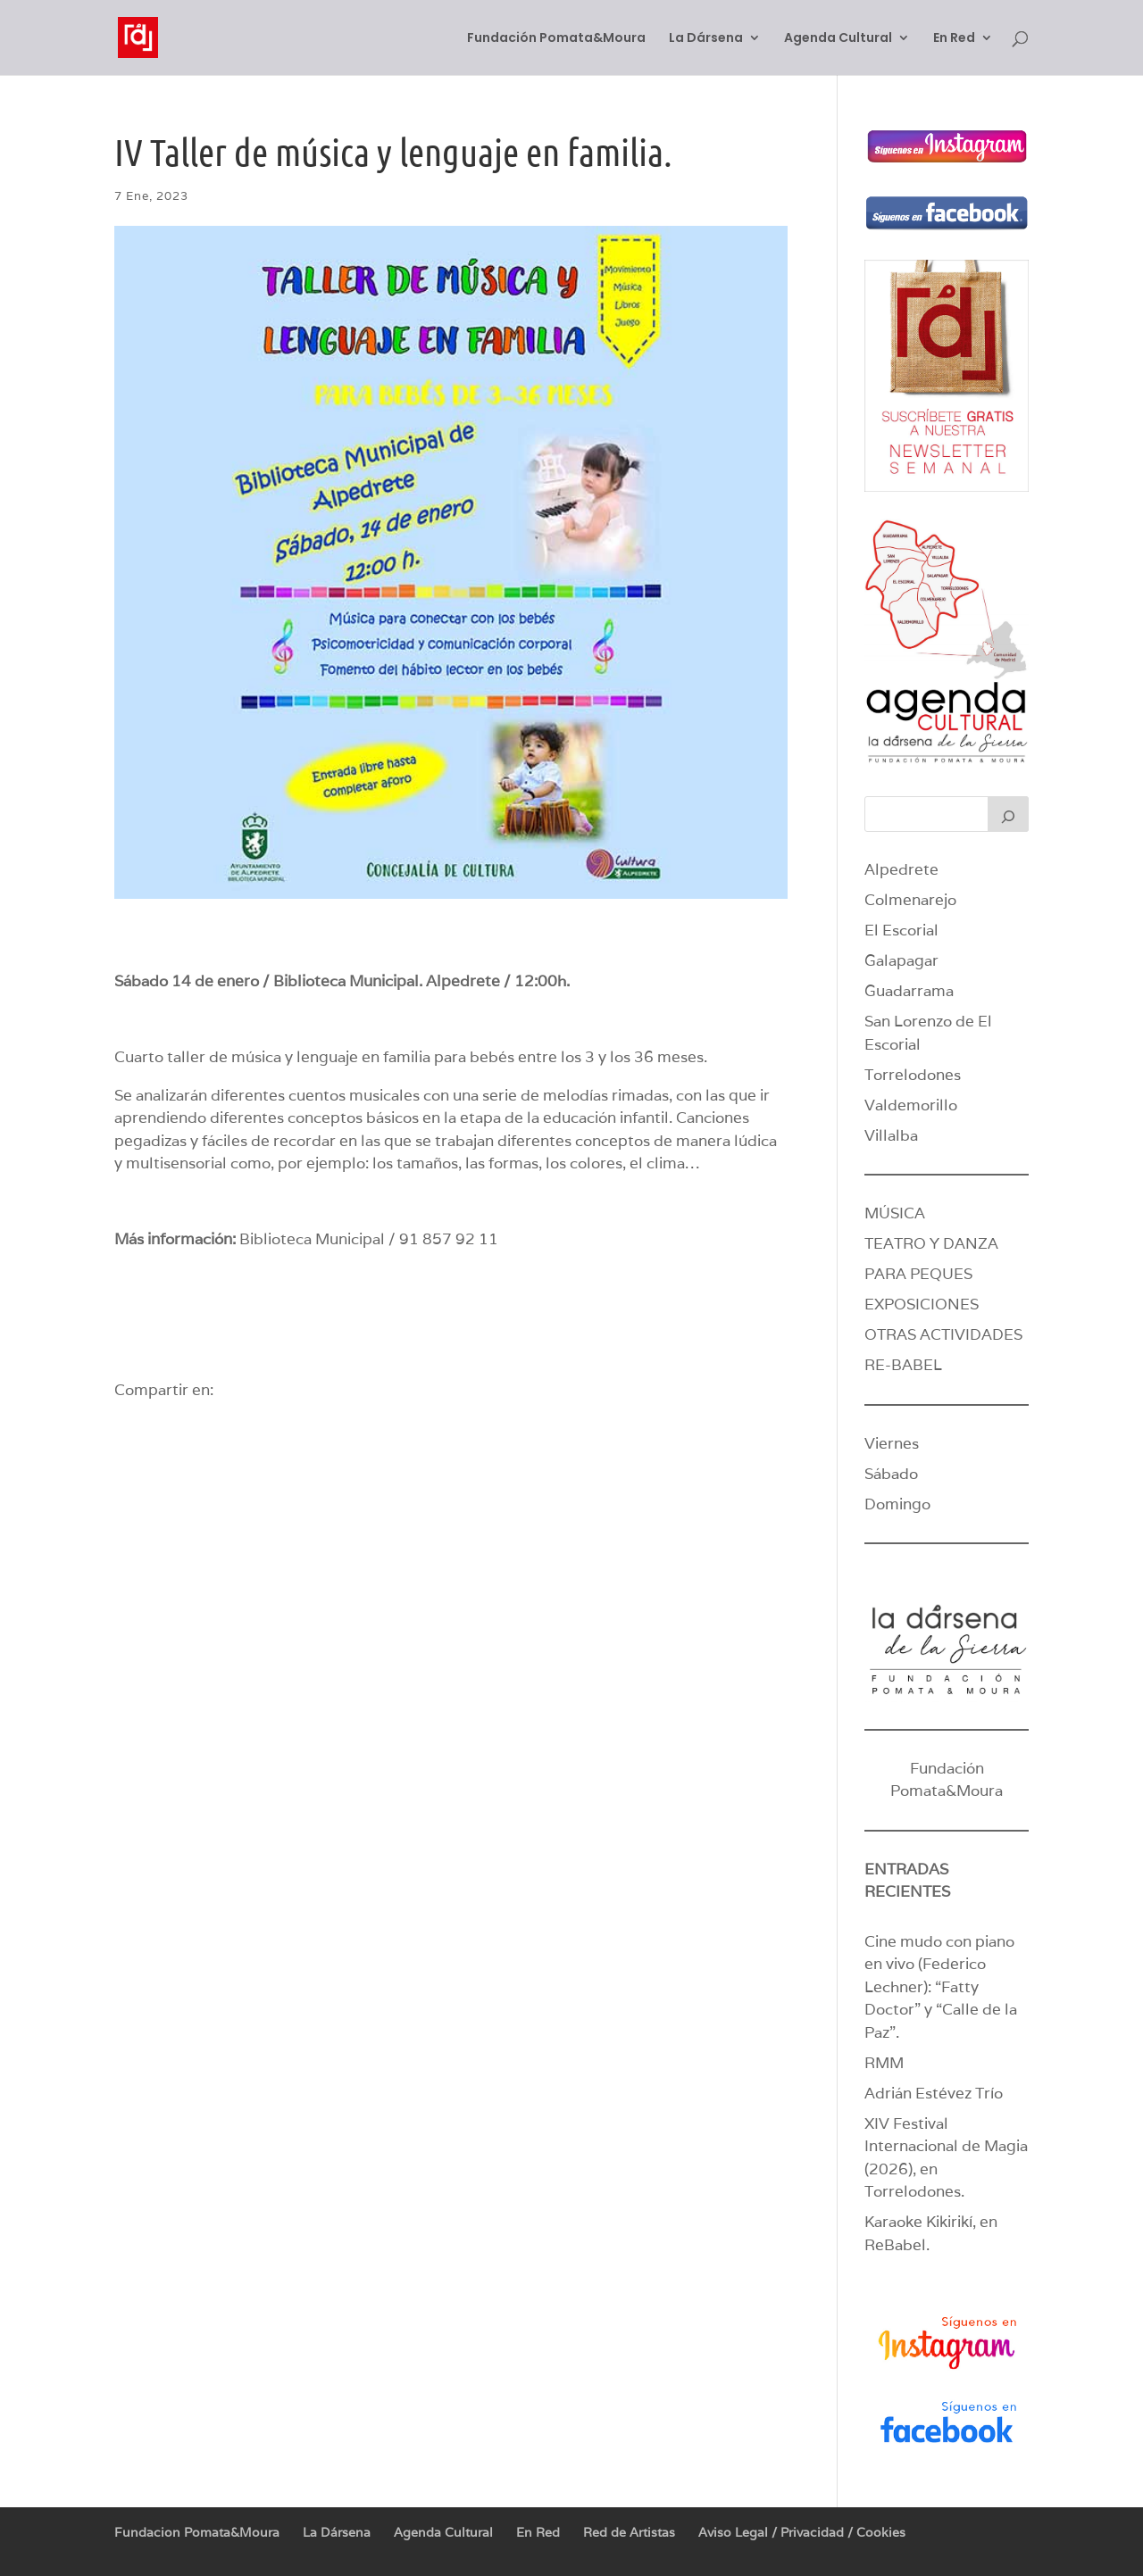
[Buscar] (1008, 814)
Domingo (897, 1504)
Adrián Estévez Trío (935, 2093)
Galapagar (901, 960)
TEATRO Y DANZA (931, 1243)
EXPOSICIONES (921, 1304)
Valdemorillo (910, 1105)
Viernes (891, 1443)
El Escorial (901, 930)
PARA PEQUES (918, 1274)
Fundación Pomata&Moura (556, 38)
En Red (954, 38)
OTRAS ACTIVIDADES (943, 1334)
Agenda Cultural (838, 38)
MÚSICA (894, 1213)
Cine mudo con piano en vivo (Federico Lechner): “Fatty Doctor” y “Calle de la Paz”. (940, 1987)
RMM (884, 2063)
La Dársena (706, 38)
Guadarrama (909, 991)
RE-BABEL (903, 1365)
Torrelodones (912, 1074)
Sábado (891, 1473)
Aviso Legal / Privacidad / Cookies (801, 2532)
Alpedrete (901, 869)
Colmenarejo (910, 900)
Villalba (891, 1135)
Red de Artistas (629, 2532)
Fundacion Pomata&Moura (196, 2532)
